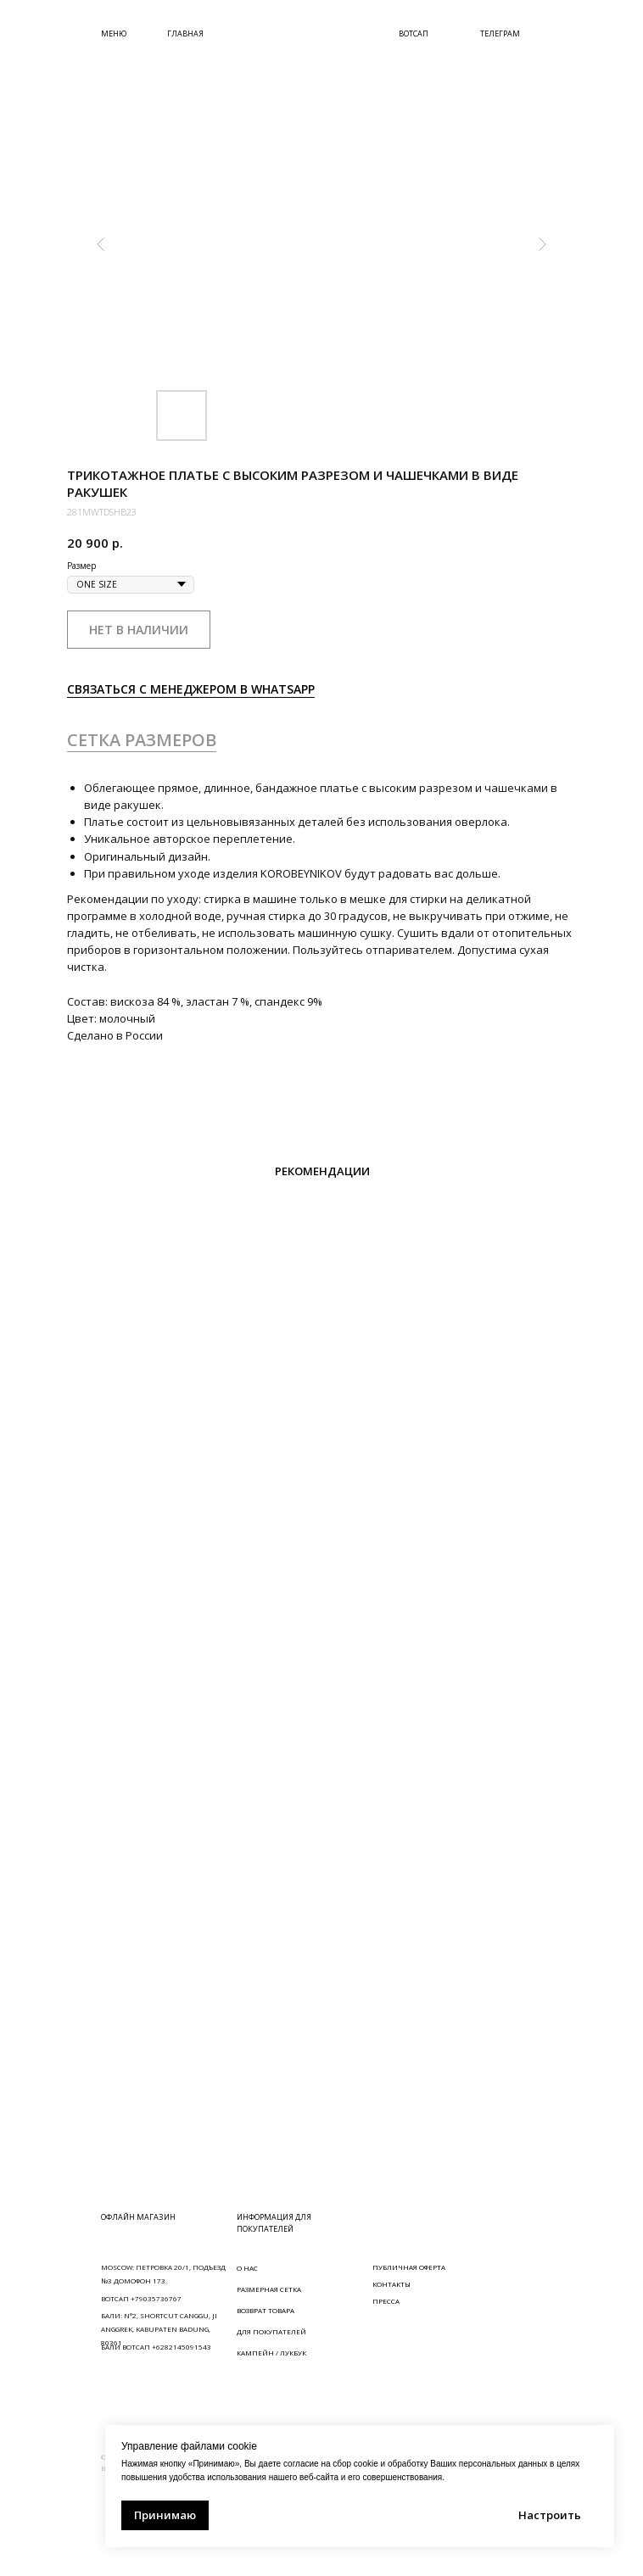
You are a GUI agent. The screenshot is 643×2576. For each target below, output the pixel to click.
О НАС (247, 2267)
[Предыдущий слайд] (101, 244)
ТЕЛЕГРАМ (500, 33)
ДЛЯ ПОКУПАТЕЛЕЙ (271, 2331)
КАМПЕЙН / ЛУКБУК (271, 2352)
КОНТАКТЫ (391, 2284)
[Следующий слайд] (542, 244)
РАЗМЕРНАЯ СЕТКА (269, 2289)
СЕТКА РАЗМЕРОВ (141, 739)
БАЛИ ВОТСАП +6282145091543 (156, 2346)
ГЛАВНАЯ (185, 33)
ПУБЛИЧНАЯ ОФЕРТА (408, 2267)
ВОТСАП (413, 33)
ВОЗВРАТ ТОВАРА (265, 2310)
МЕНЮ (113, 33)
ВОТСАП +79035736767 (141, 2298)
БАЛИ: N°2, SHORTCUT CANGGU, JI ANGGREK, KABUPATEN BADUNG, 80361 (159, 2329)
